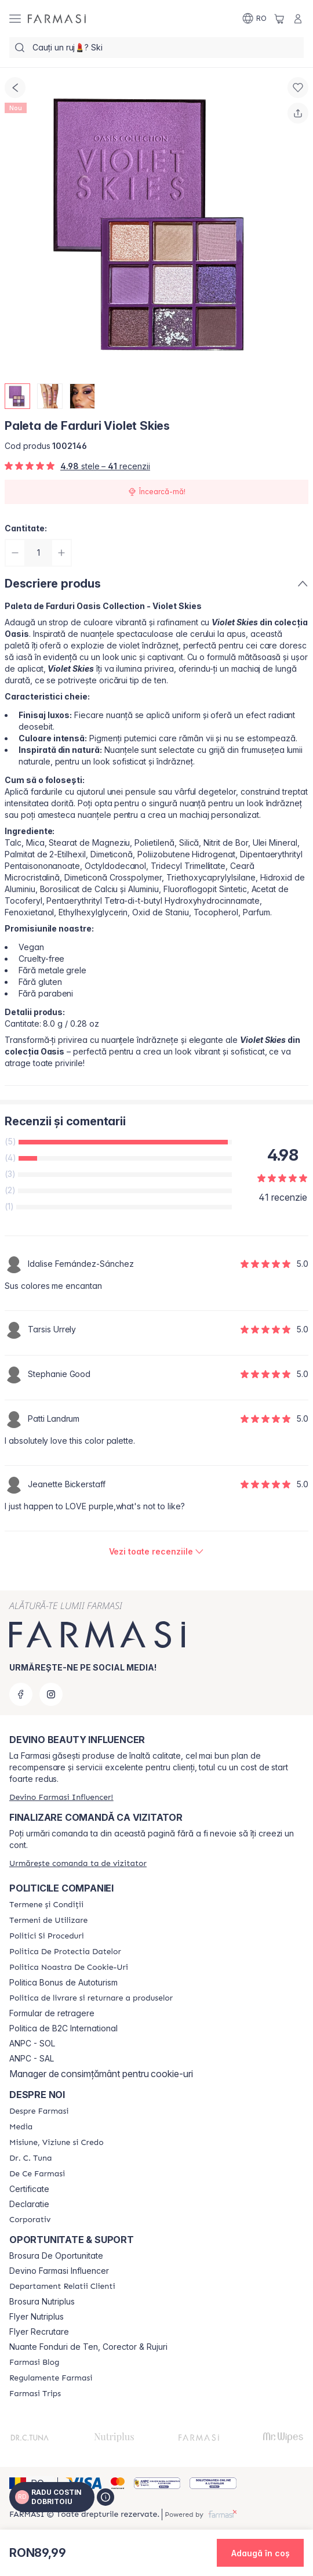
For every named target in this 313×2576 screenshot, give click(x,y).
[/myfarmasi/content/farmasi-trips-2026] (35, 2394)
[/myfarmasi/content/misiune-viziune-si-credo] (56, 2142)
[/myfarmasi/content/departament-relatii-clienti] (62, 2286)
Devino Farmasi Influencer (59, 2271)
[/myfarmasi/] (57, 18)
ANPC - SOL (32, 2043)
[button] (260, 2553)
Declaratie (29, 2204)
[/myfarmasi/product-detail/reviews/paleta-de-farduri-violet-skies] (157, 1551)
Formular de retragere (51, 2013)
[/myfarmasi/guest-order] (78, 1863)
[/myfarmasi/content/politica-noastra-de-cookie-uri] (68, 1967)
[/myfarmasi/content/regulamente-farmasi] (50, 2378)
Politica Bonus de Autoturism (63, 1982)
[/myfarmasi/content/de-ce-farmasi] (37, 2174)
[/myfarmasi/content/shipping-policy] (91, 1998)
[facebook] (20, 1694)
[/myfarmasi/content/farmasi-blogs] (34, 2362)
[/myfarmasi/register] (61, 1797)
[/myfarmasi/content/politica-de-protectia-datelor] (65, 1952)
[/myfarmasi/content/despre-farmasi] (38, 2111)
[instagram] (51, 1694)
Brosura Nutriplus (42, 2301)
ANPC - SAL (31, 2058)
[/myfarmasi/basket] (279, 18)
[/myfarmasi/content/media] (20, 2127)
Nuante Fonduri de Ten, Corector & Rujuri (88, 2347)
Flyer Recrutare (39, 2331)
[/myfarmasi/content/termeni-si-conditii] (46, 1905)
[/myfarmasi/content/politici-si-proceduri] (46, 1936)
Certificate (29, 2189)
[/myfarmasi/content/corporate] (29, 2219)
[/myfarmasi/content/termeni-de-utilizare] (48, 1920)
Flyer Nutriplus (36, 2316)
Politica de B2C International (63, 2028)
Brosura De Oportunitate (56, 2255)
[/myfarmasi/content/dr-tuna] (30, 2158)
